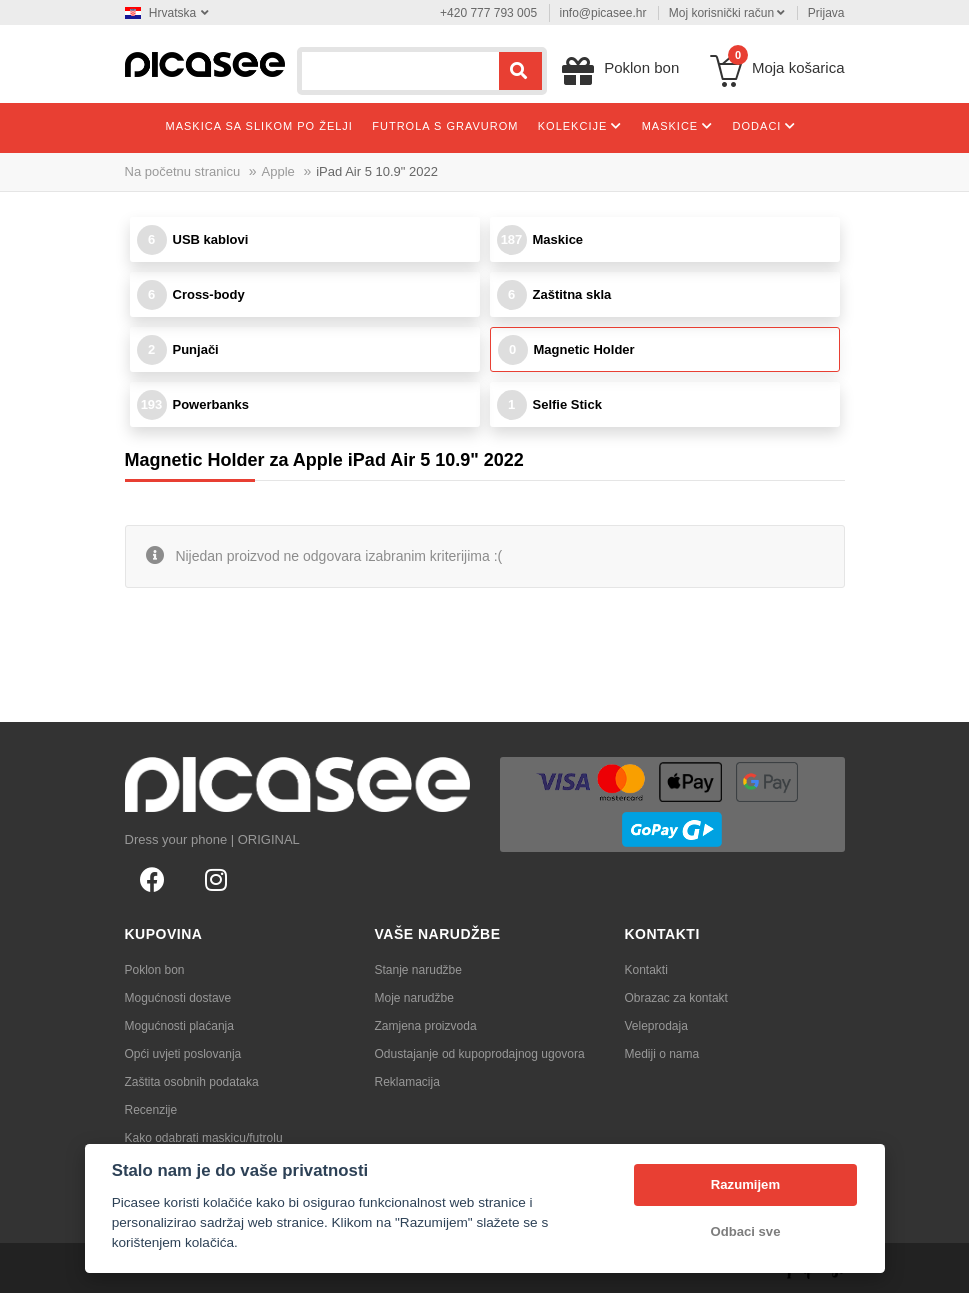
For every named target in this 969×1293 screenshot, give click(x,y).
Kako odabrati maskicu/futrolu (204, 1138)
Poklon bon (155, 970)
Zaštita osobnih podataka (192, 1082)
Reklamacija (407, 1082)
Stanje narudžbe (418, 970)
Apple (278, 171)
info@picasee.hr (603, 13)
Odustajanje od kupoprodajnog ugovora (480, 1054)
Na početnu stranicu (183, 171)
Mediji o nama (662, 1054)
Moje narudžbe (414, 998)
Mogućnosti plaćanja (179, 1026)
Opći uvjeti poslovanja (183, 1054)
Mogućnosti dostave (178, 998)
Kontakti (646, 970)
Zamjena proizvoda (426, 1026)
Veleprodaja (656, 1026)
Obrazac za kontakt (676, 998)
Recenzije (151, 1110)
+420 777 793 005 (488, 13)
